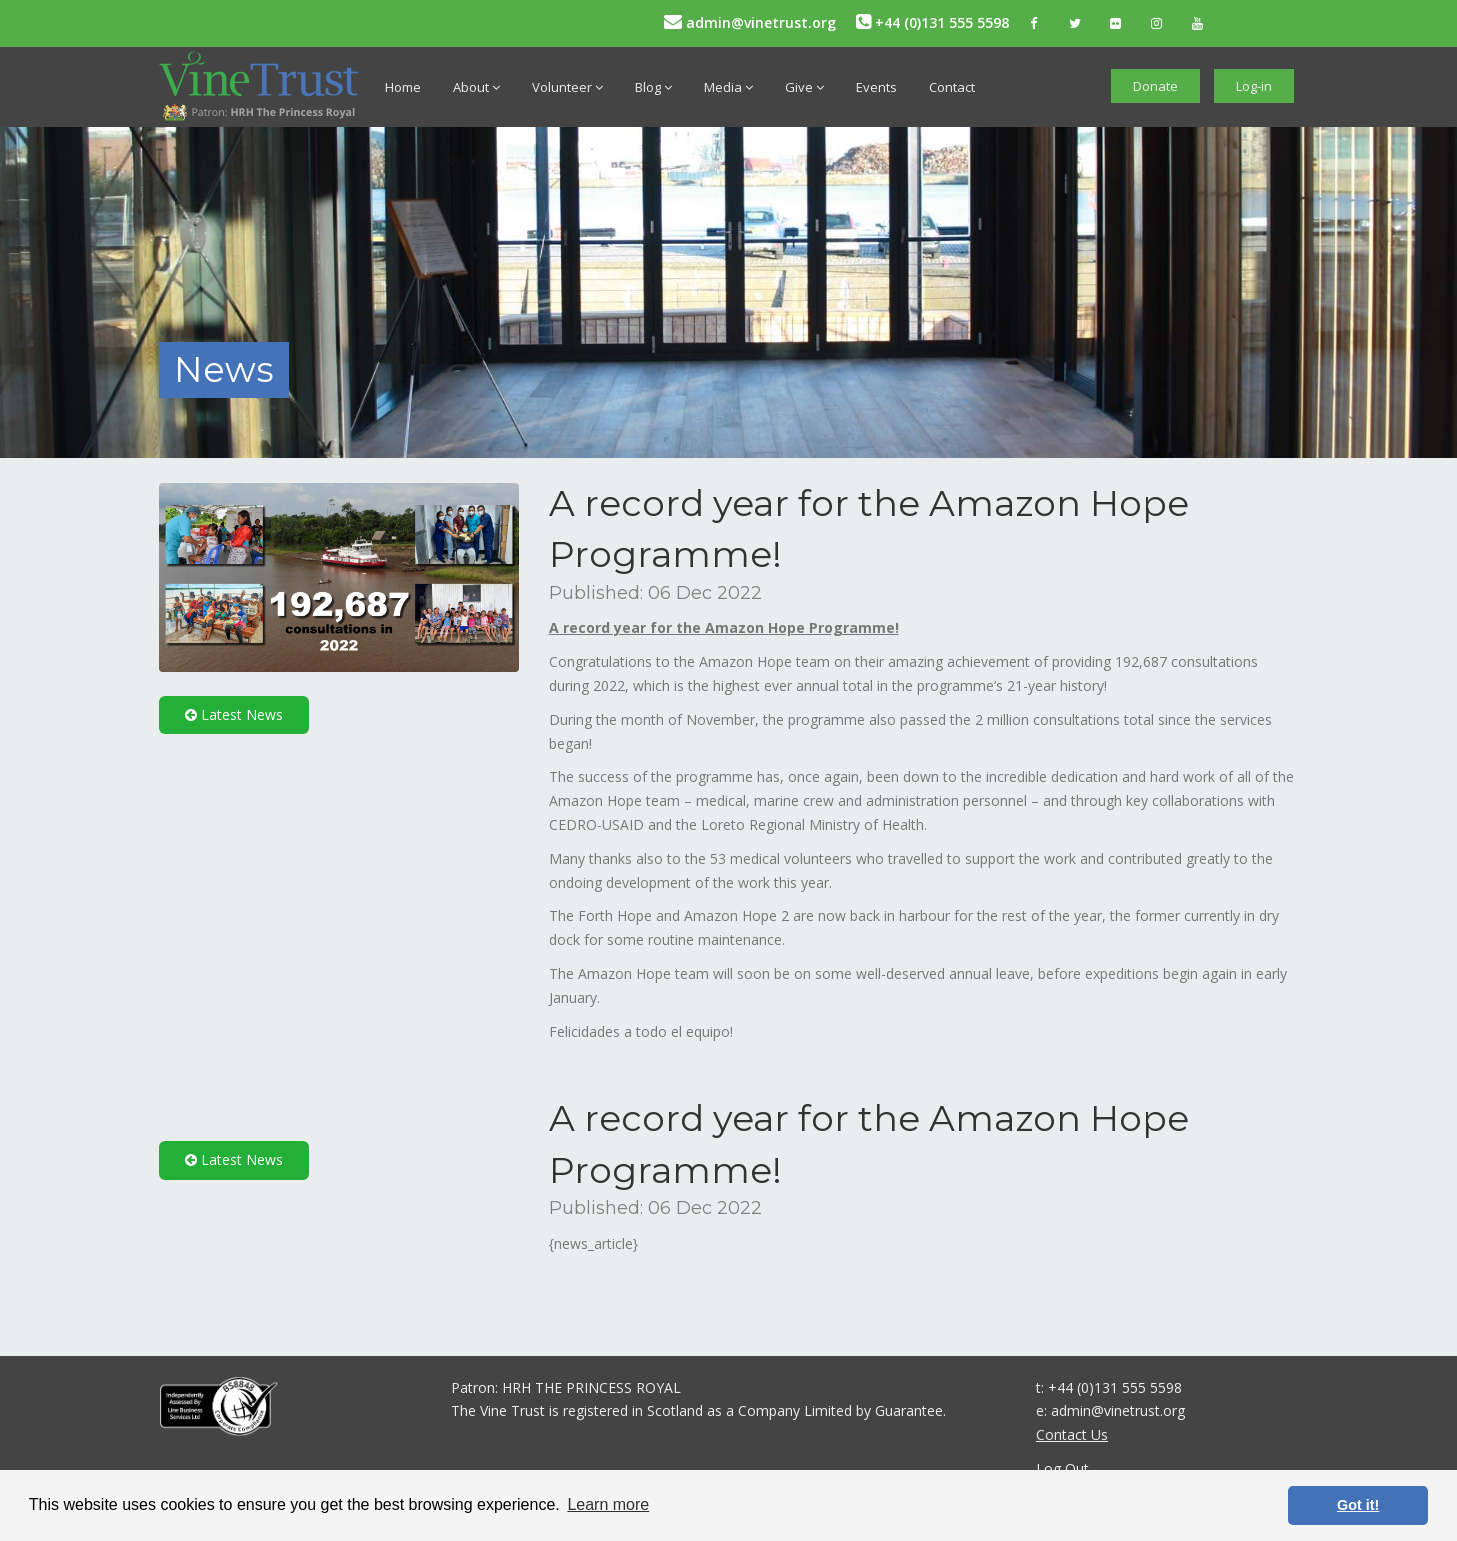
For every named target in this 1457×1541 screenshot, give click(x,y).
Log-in (1254, 86)
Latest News (234, 714)
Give (804, 87)
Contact (952, 87)
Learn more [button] (608, 1504)
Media (728, 87)
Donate (1155, 86)
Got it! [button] (1358, 1505)
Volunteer (567, 87)
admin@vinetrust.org (750, 22)
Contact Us (1072, 1434)
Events (876, 87)
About (476, 87)
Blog (653, 87)
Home (403, 87)
